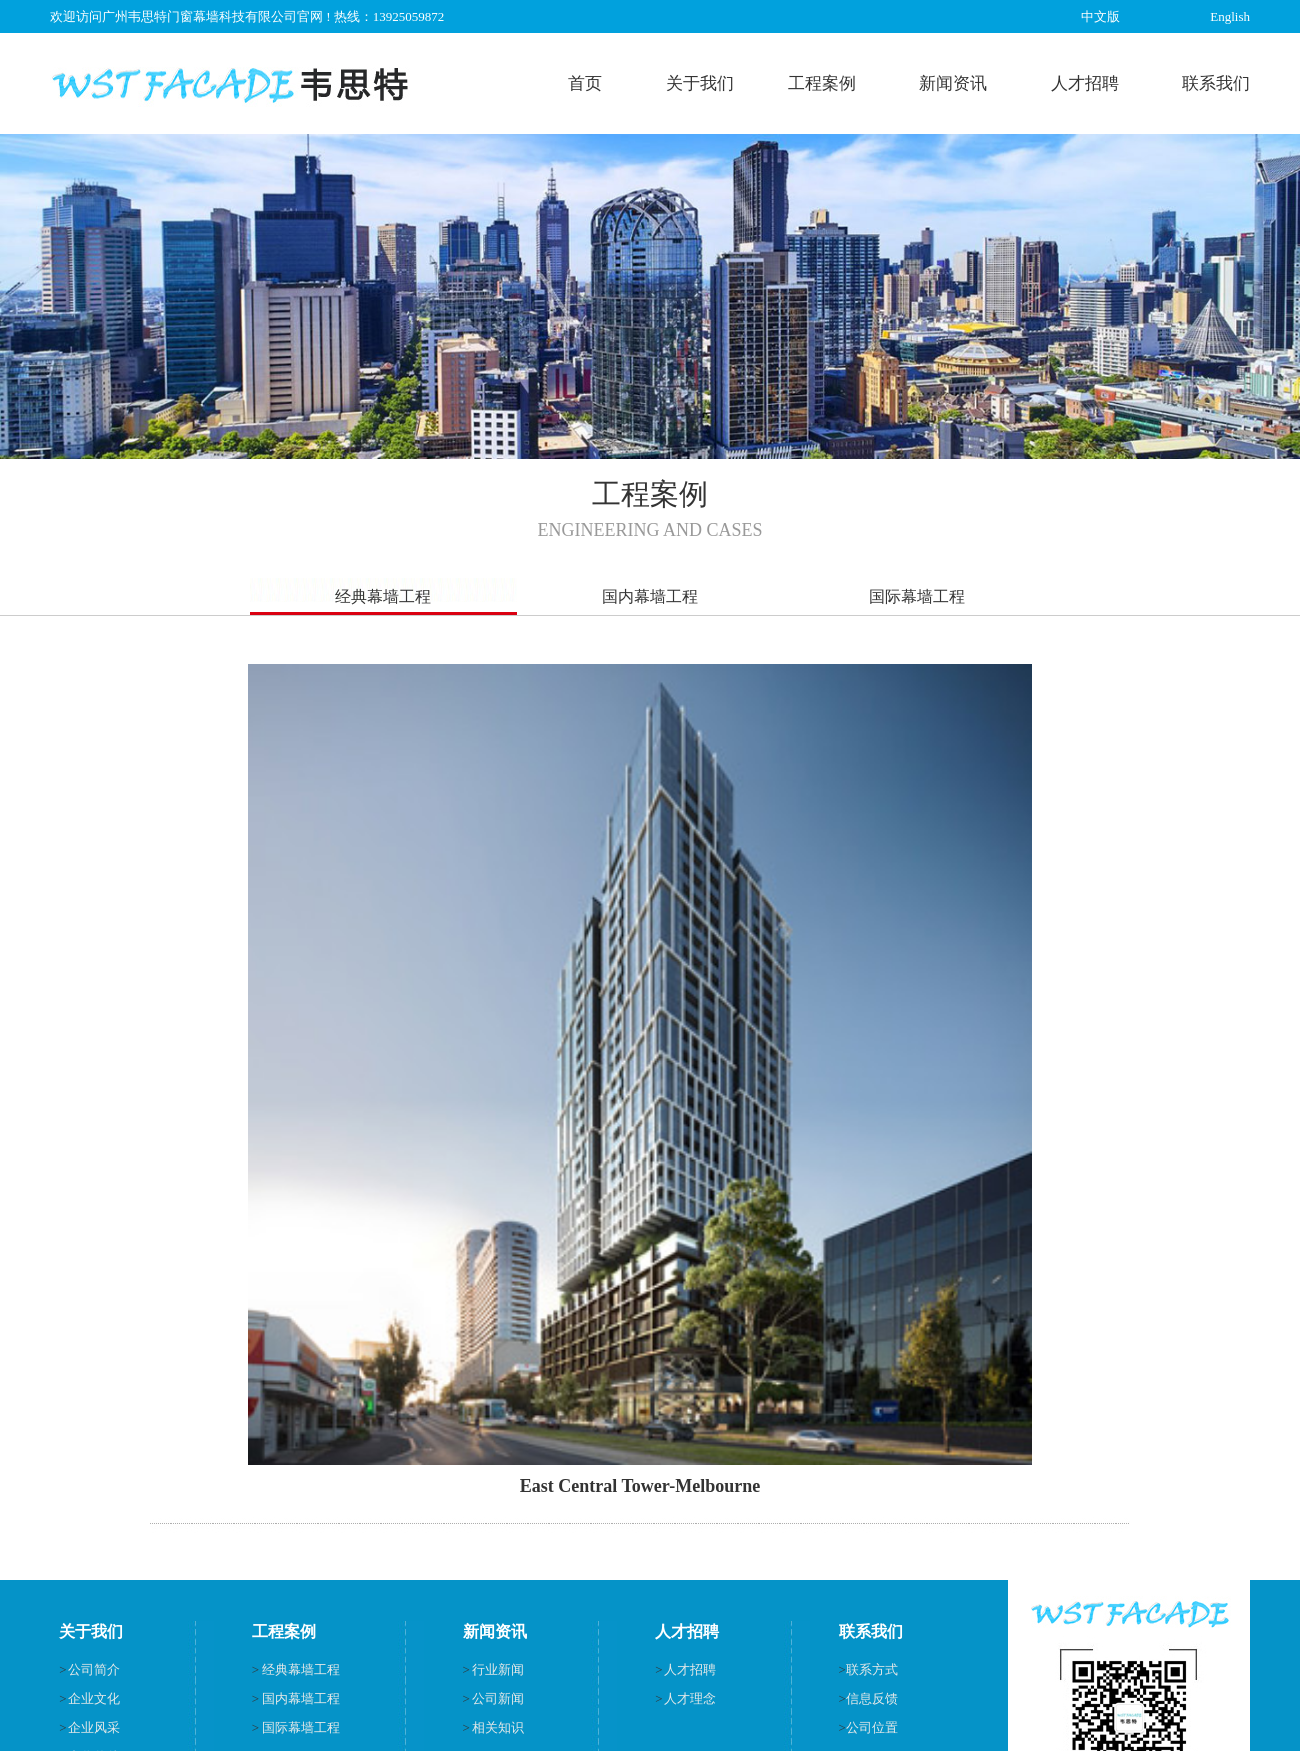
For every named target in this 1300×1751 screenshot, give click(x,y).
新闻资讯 (953, 83)
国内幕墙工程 (650, 596)
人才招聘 (1085, 83)
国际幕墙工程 (917, 596)
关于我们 (700, 83)
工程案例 (822, 83)
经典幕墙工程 (383, 596)
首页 (585, 83)
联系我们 (1216, 83)
